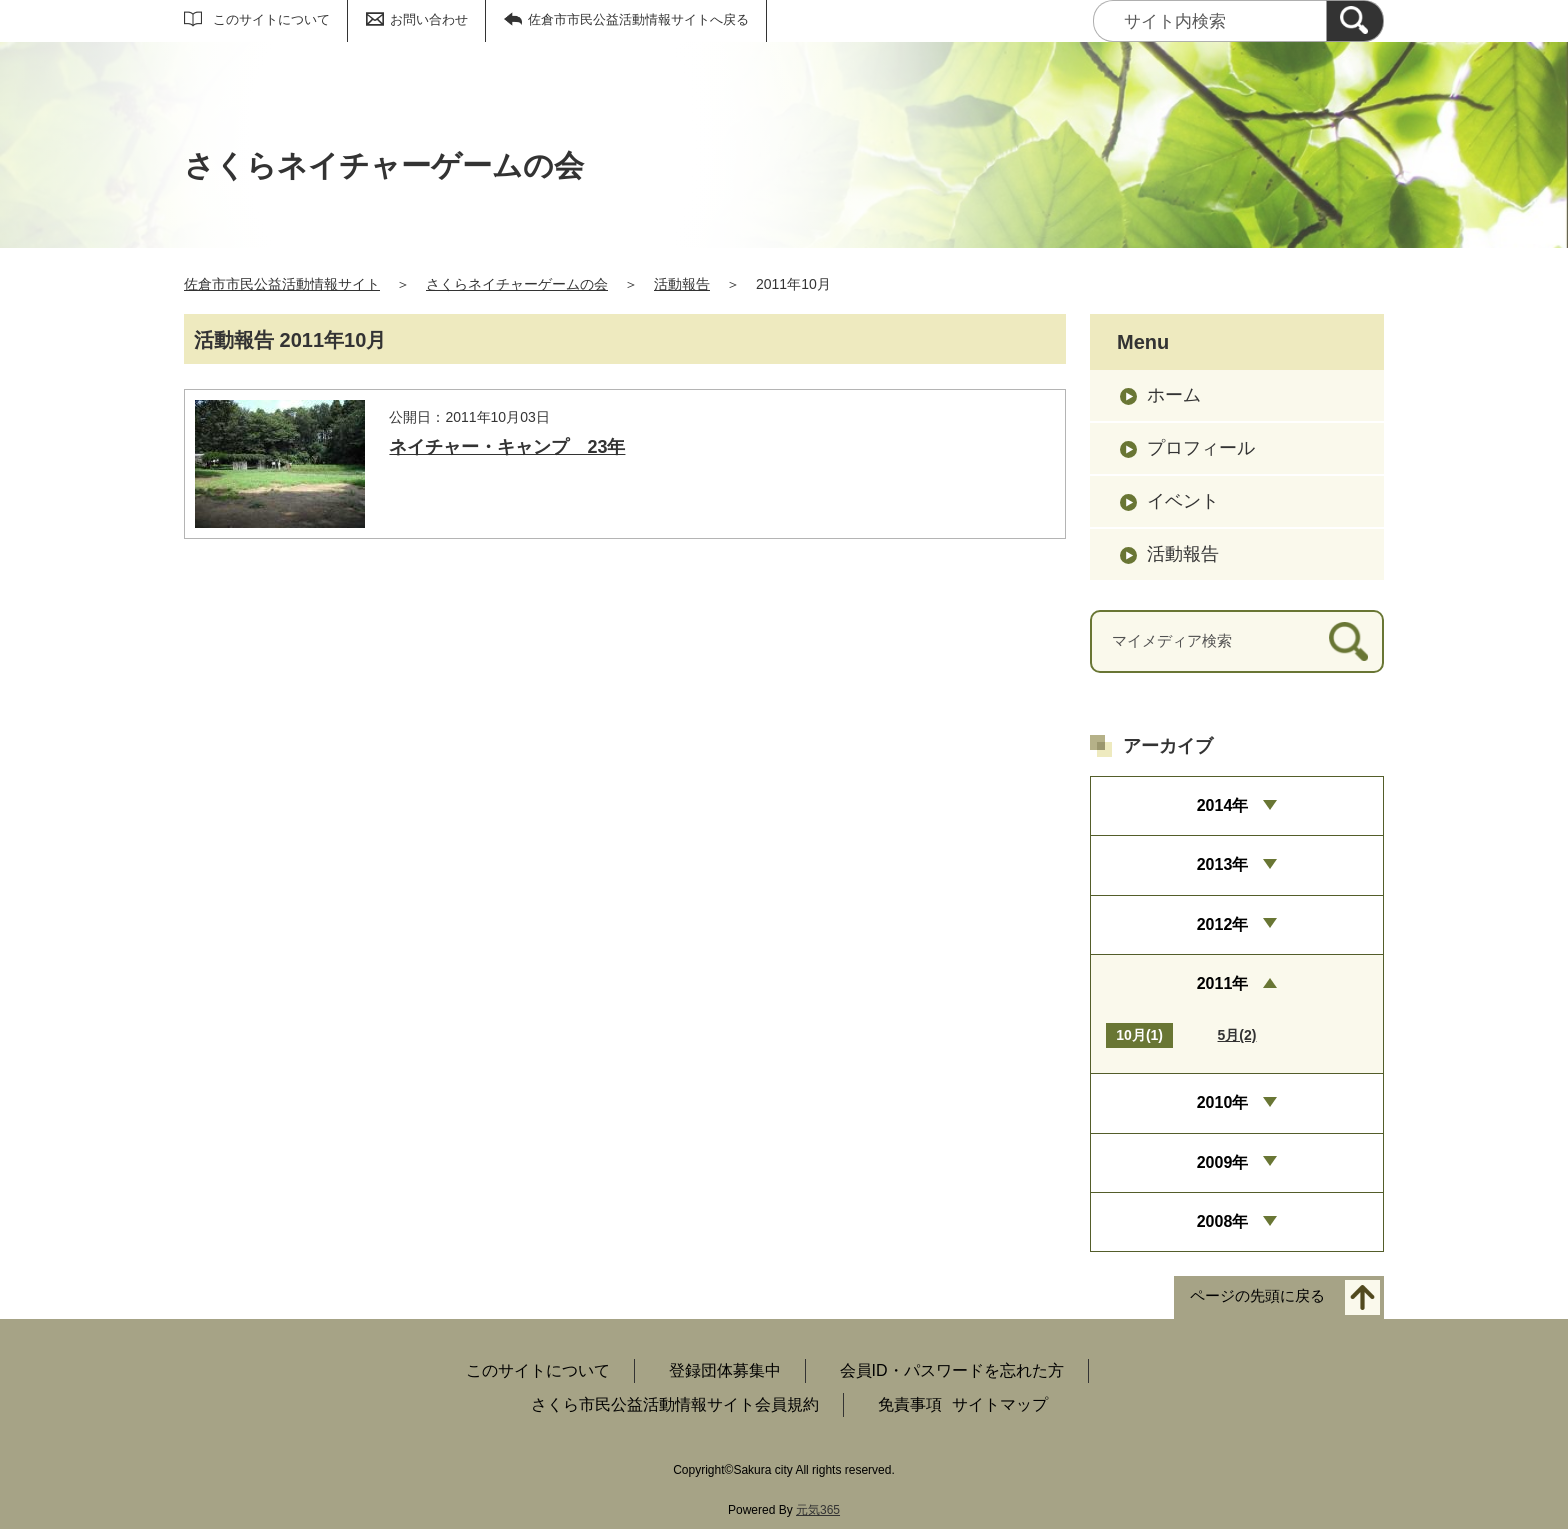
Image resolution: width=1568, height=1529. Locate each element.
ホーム (1174, 395)
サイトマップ (1000, 1404)
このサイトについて (271, 19)
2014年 (1223, 805)
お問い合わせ (429, 19)
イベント (1183, 501)
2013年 (1223, 864)
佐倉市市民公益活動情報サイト (282, 284)
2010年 (1223, 1102)
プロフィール (1201, 448)
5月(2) (1237, 1035)
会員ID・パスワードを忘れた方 (952, 1370)
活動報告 (682, 284)
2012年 (1223, 924)
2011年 (1223, 983)
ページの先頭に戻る (1257, 1296)
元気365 (818, 1510)
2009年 (1223, 1162)
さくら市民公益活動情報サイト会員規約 (675, 1404)
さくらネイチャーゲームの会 (517, 284)
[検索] (1355, 21)
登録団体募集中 (725, 1370)
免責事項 (910, 1404)
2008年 (1223, 1221)
